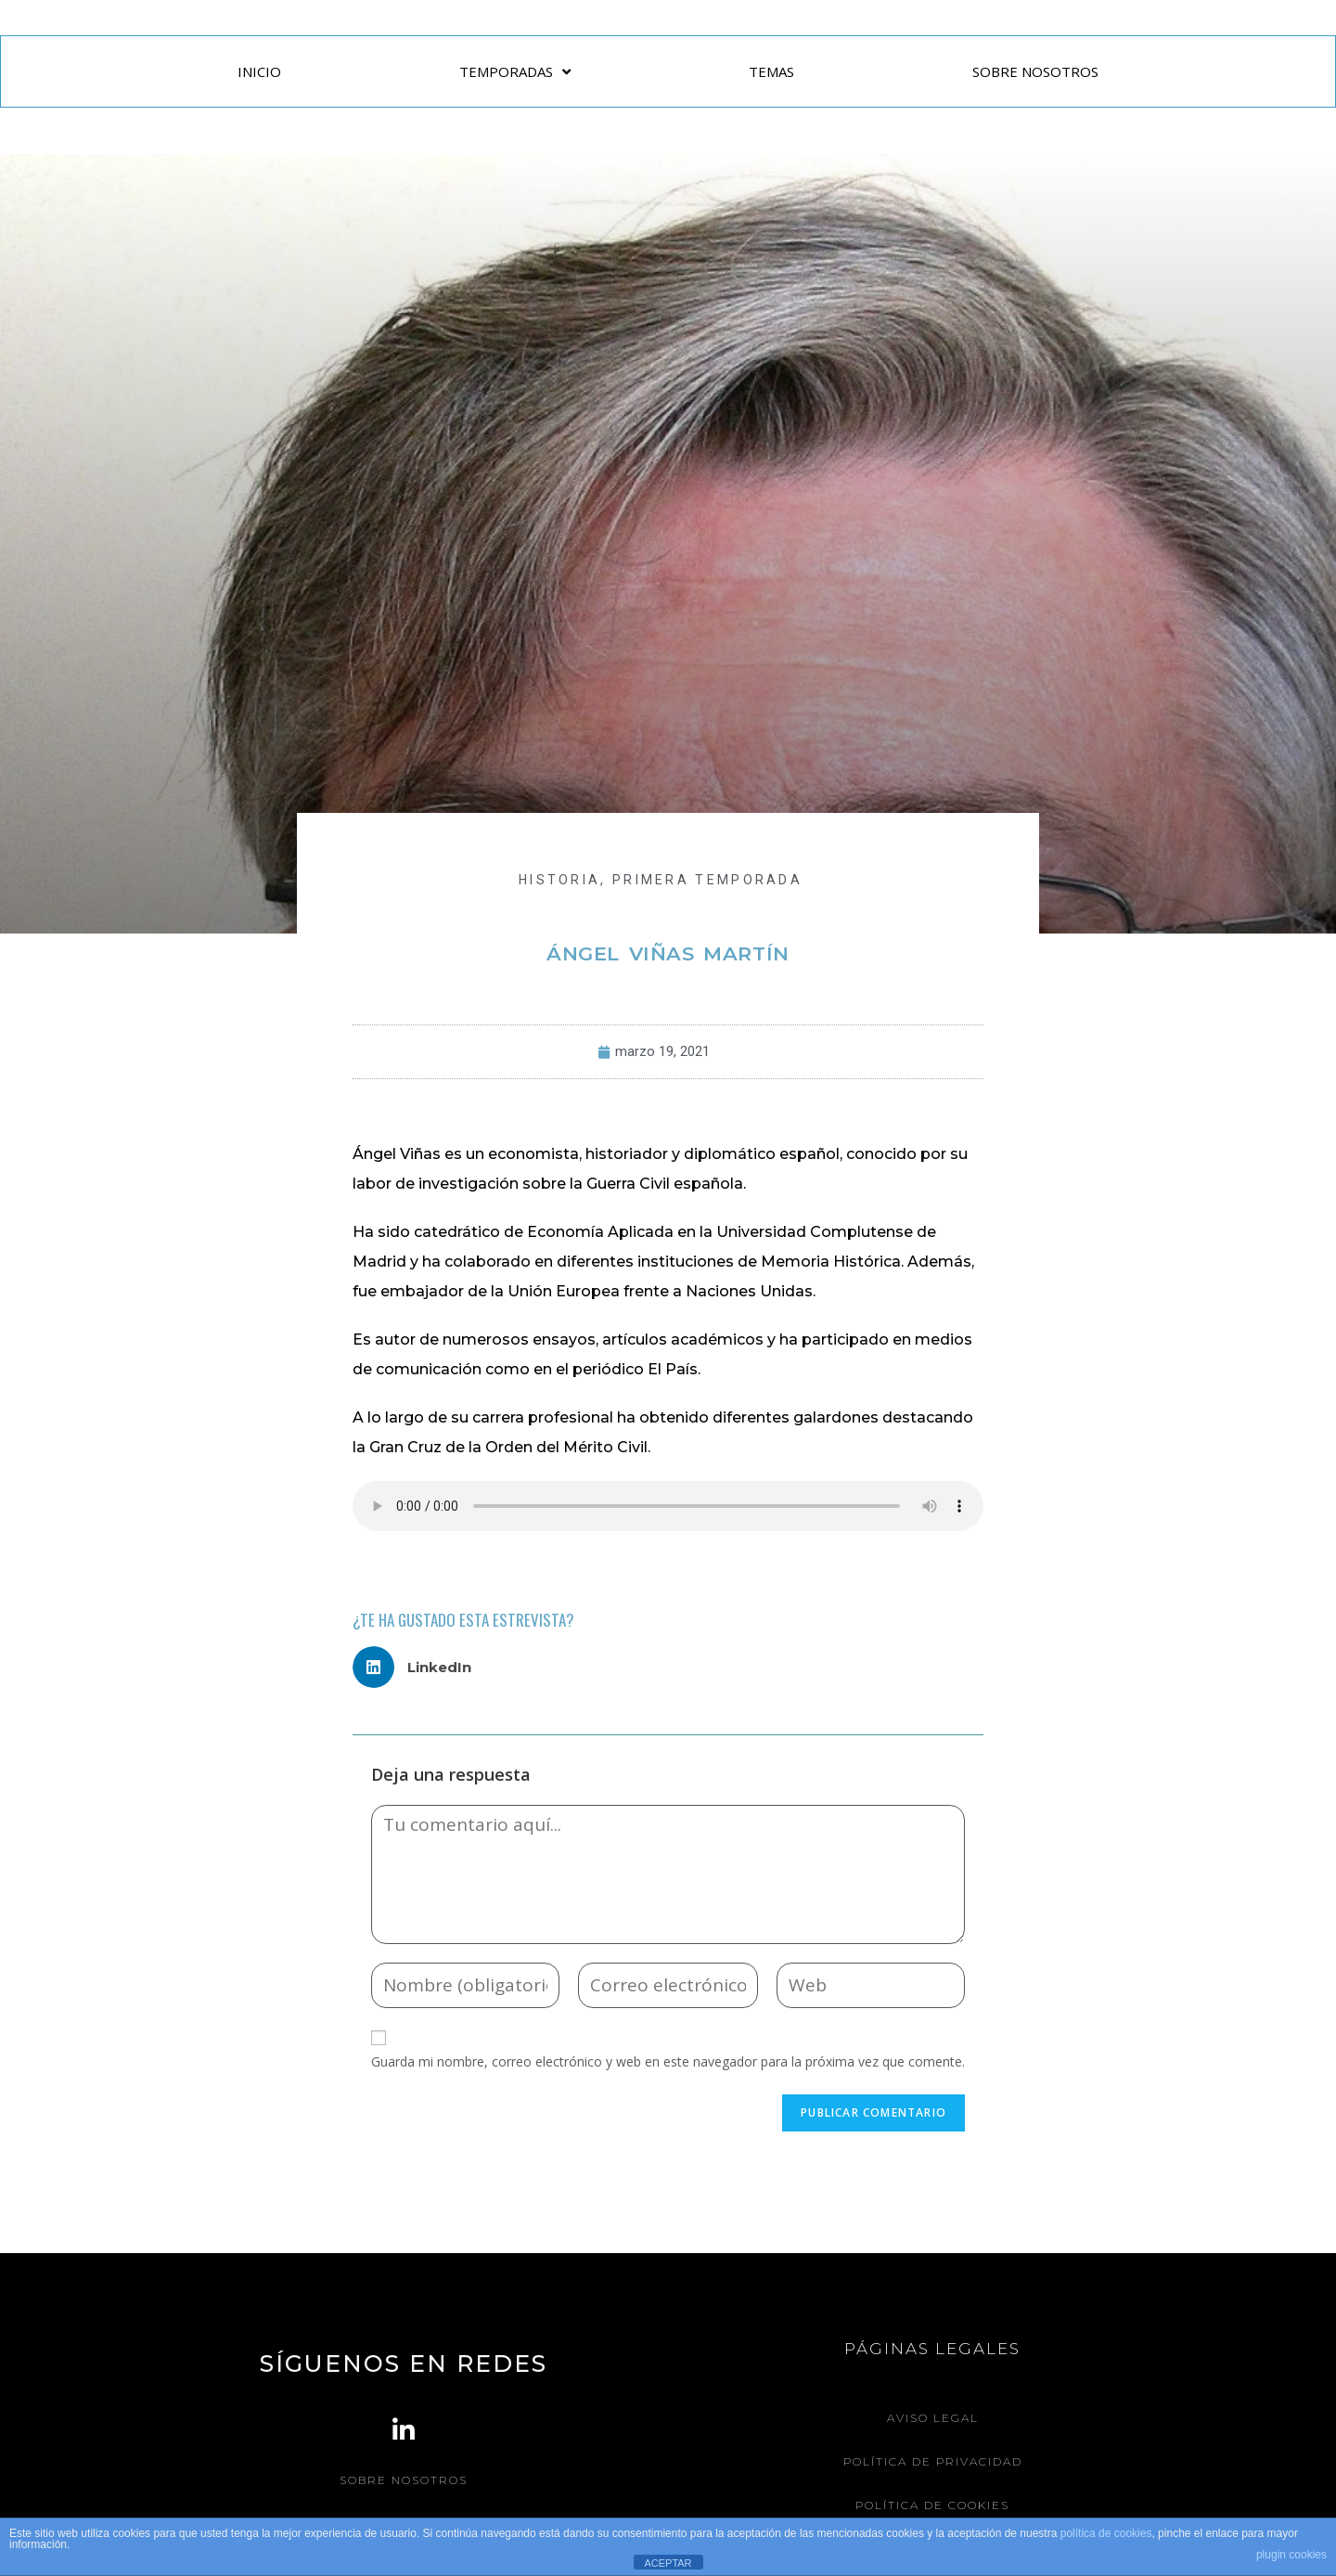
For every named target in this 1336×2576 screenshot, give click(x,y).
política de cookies (1106, 2533)
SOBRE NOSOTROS (1035, 71)
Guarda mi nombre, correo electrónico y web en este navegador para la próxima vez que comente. (668, 2061)
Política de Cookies (932, 2505)
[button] (419, 1667)
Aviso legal (933, 2418)
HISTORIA (559, 879)
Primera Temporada (707, 879)
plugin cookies (1291, 2554)
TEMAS (771, 71)
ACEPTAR (667, 2563)
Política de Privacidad (932, 2461)
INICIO (259, 71)
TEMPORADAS (515, 72)
